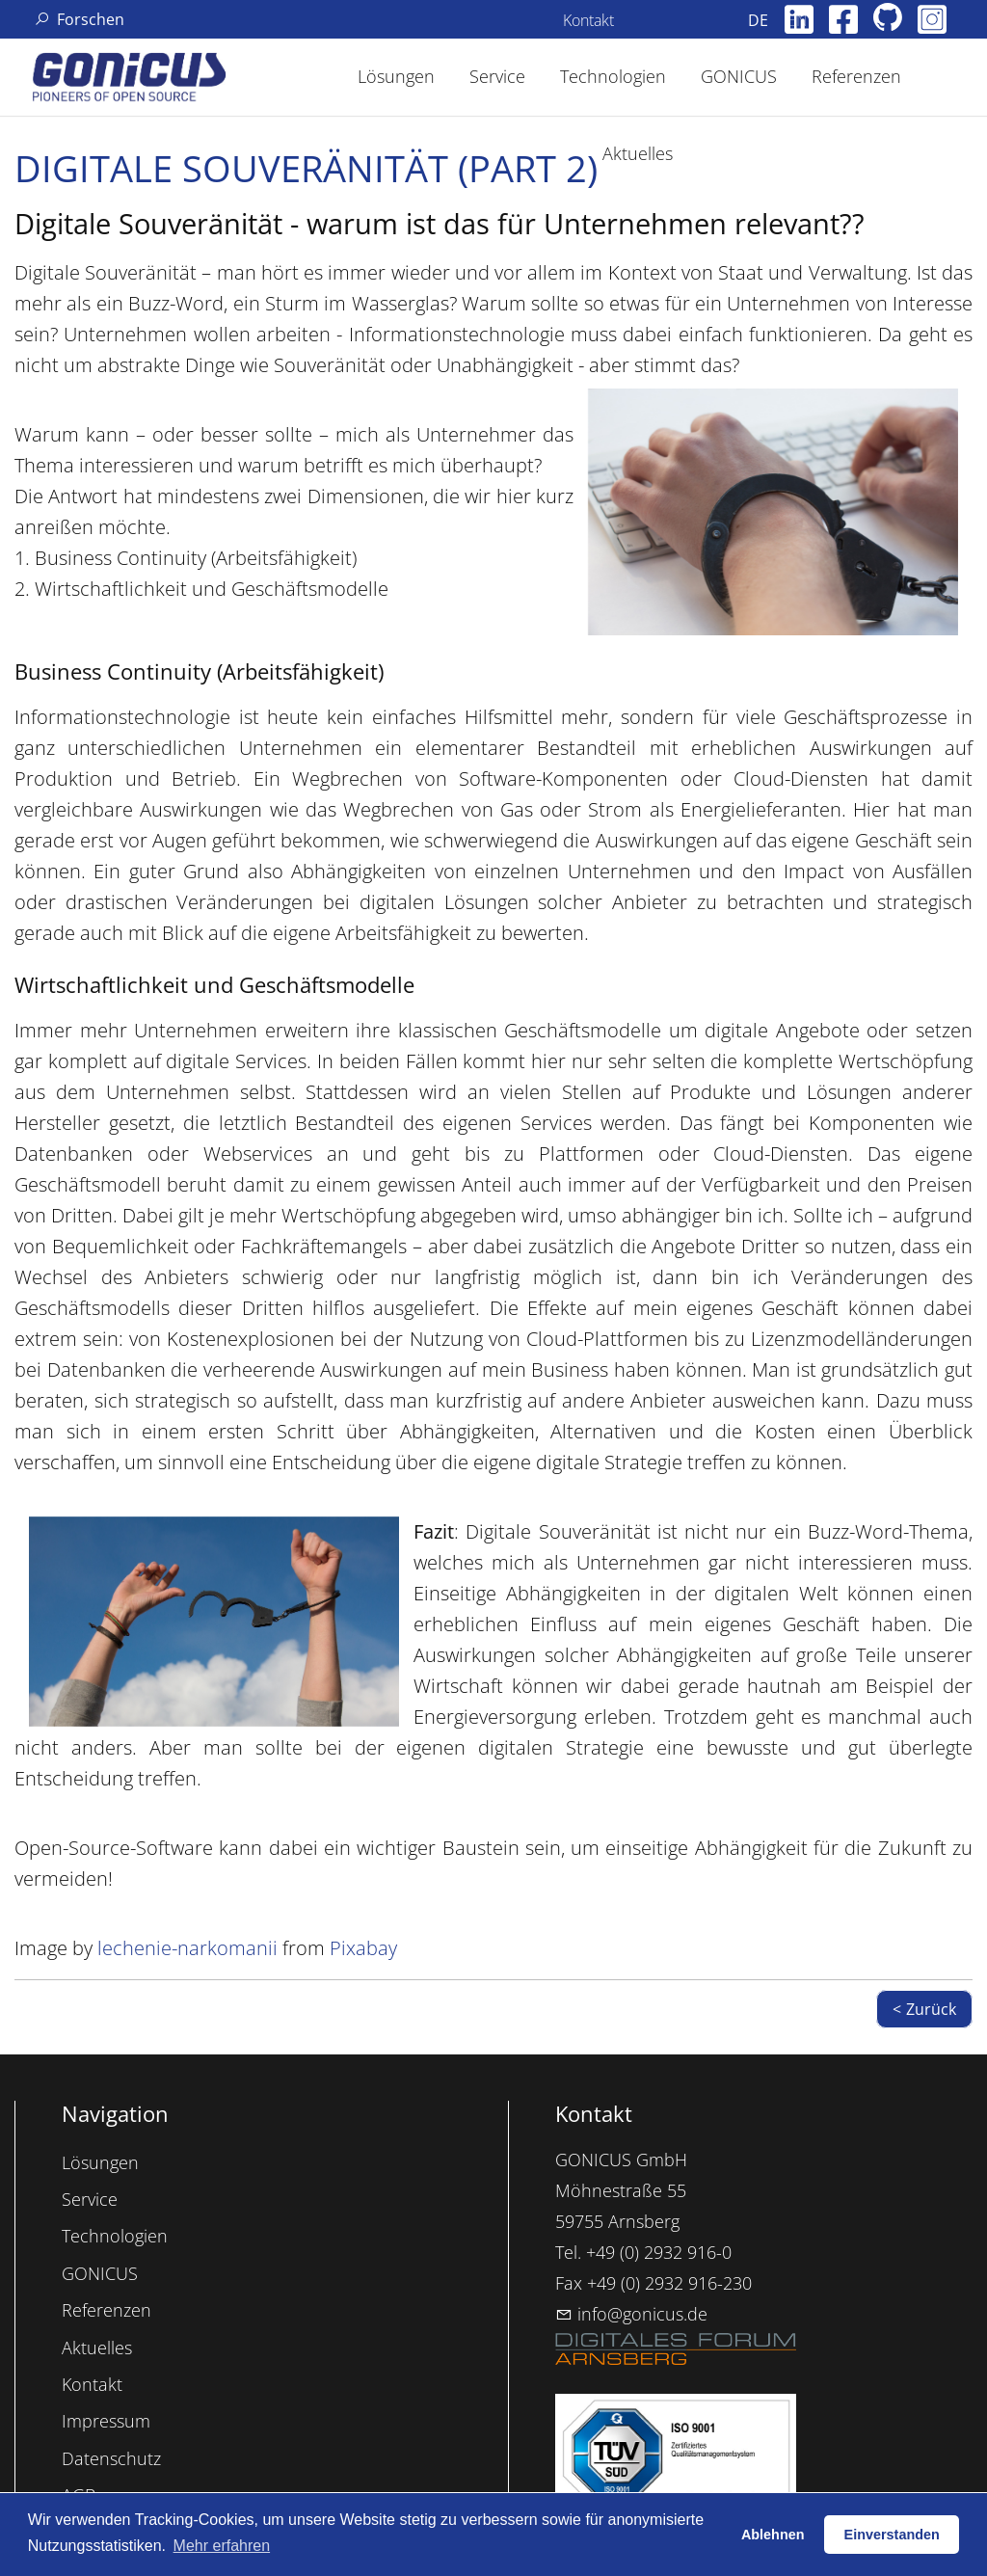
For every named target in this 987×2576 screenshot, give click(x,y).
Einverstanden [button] (892, 2534)
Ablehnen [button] (773, 2534)
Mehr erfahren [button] (222, 2545)
